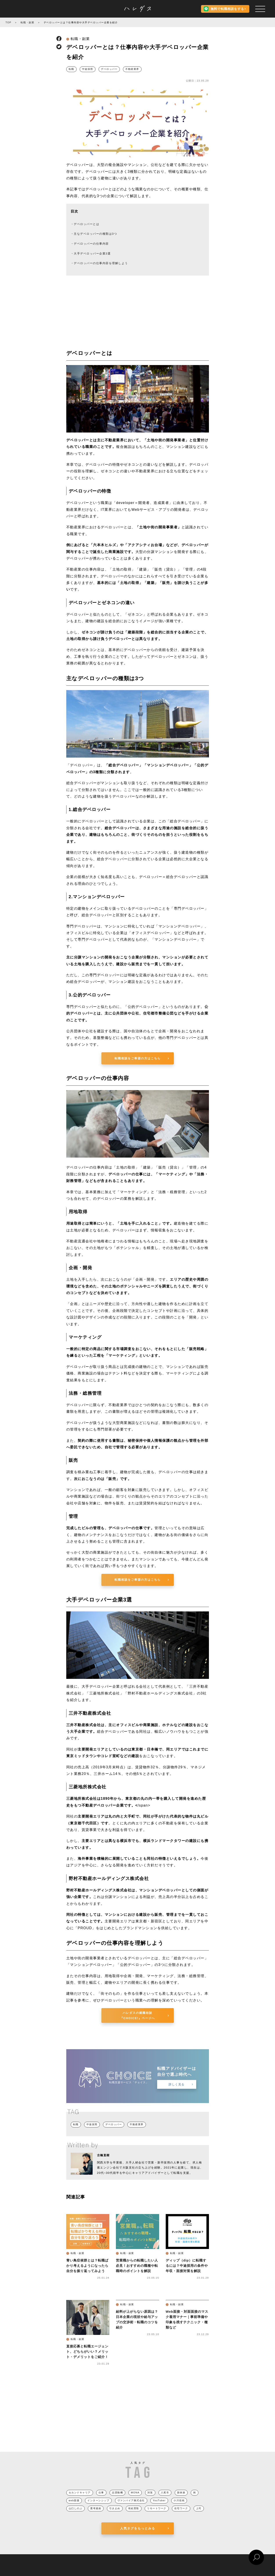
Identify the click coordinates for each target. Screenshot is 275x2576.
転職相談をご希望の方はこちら (138, 1058)
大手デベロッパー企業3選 (92, 253)
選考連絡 (95, 2444)
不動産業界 (132, 69)
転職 (71, 69)
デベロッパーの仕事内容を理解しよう (101, 263)
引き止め (114, 2444)
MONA (135, 2428)
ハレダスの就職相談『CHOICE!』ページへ (137, 2015)
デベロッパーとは (86, 224)
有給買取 (133, 2444)
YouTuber (159, 2436)
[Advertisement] (137, 311)
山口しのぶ (76, 2444)
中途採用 (87, 69)
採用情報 (68, 2547)
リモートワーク (156, 2444)
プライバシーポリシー (148, 2547)
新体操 (181, 2428)
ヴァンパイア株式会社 (131, 2436)
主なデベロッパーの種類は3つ (95, 233)
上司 (198, 2444)
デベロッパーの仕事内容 (91, 243)
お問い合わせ (92, 2547)
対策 (150, 2428)
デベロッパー (109, 69)
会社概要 (117, 2547)
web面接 (74, 2436)
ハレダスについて (40, 2547)
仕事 (101, 2428)
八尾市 (165, 2428)
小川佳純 (179, 2436)
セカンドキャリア (80, 2428)
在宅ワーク (181, 2444)
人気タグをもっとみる (137, 2464)
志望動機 (117, 2428)
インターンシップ (98, 2436)
